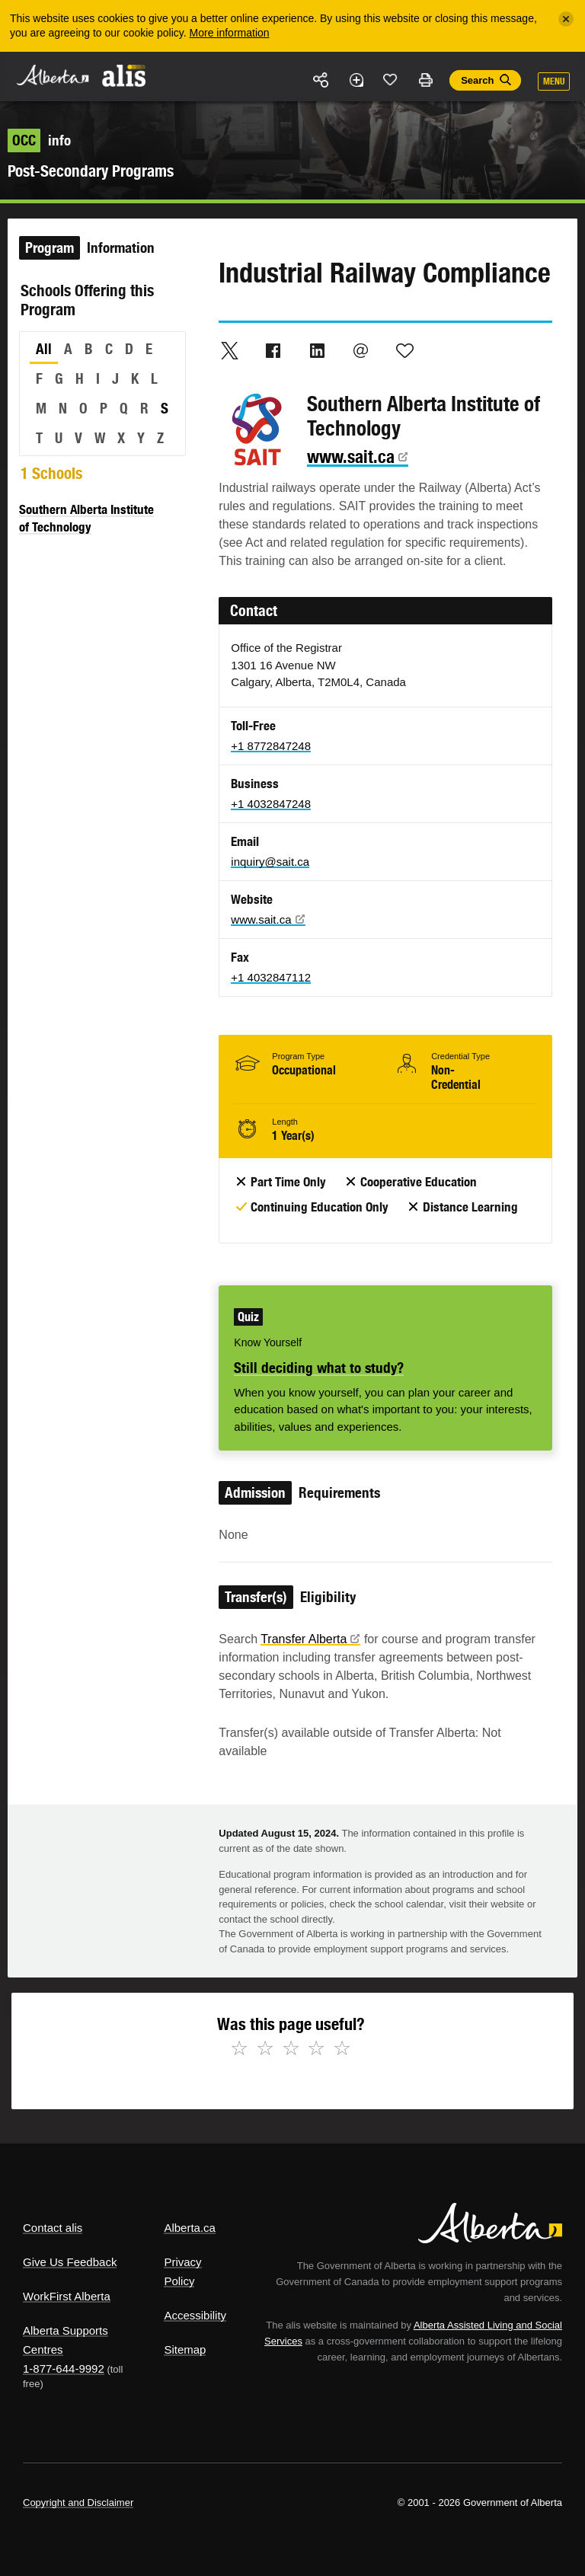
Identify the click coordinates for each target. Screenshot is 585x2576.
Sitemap (185, 2349)
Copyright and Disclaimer (78, 2502)
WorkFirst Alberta (66, 2296)
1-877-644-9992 (63, 2368)
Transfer (310, 1639)
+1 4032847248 (271, 803)
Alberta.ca (190, 2227)
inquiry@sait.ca (270, 861)
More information (230, 33)
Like (391, 79)
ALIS (124, 75)
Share (321, 80)
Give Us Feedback (70, 2261)
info (39, 140)
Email (361, 350)
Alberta (51, 75)
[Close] (566, 19)
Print (425, 80)
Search (477, 80)
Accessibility (195, 2315)
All (44, 348)
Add (356, 80)
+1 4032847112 (271, 977)
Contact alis (52, 2227)
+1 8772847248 (271, 745)
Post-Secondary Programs (91, 170)
